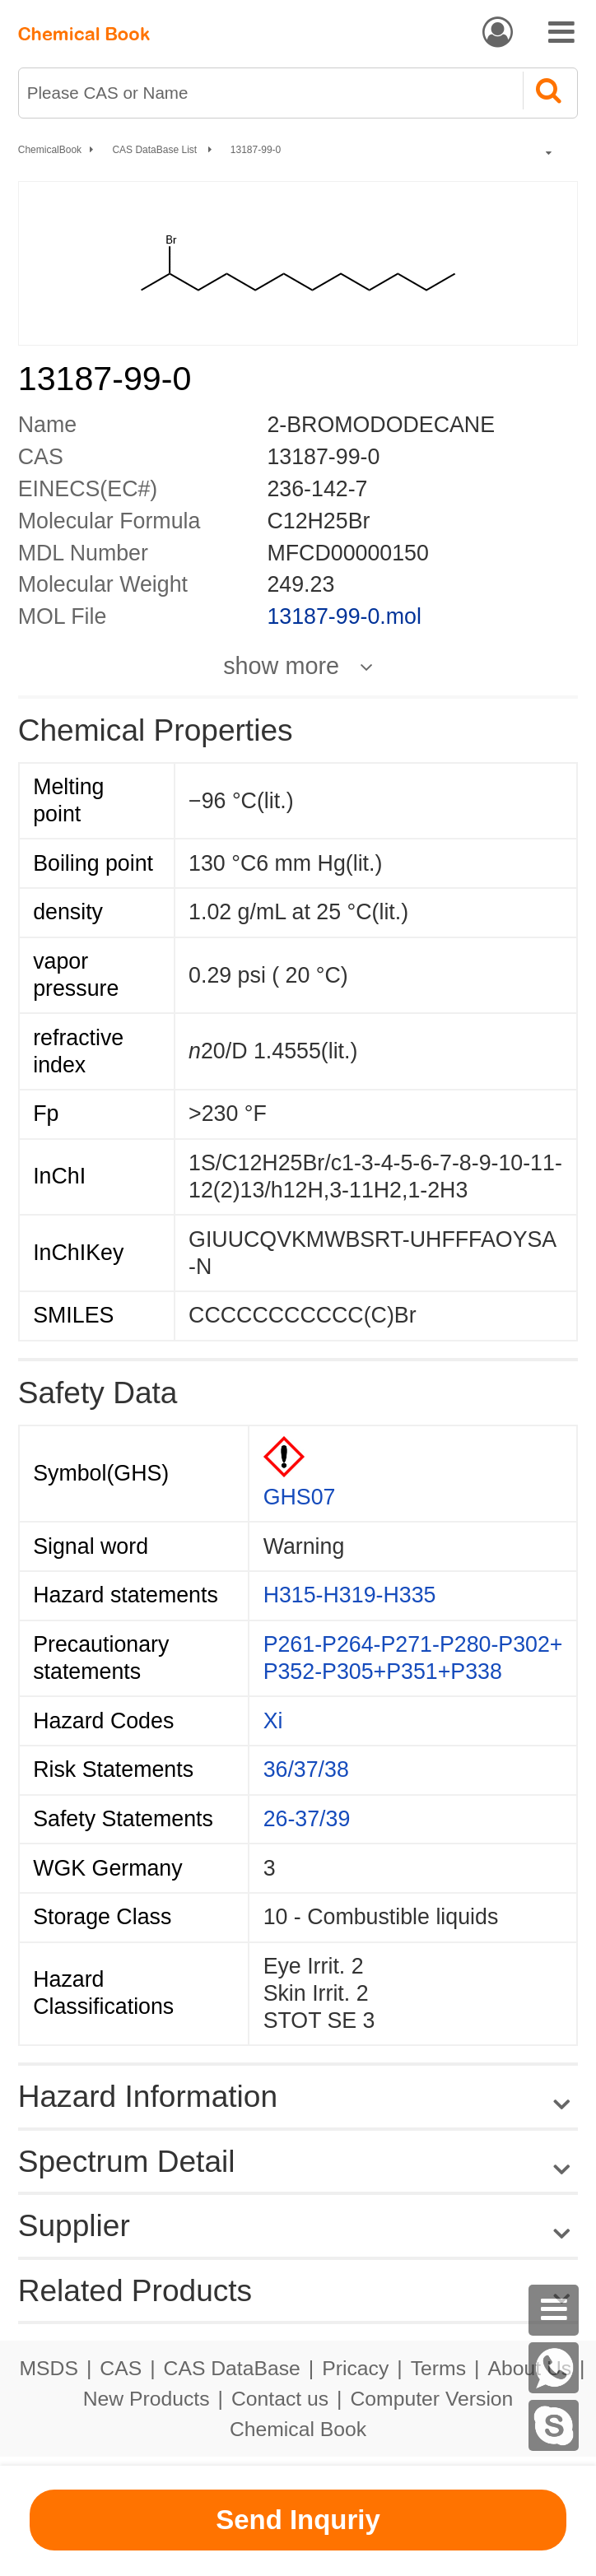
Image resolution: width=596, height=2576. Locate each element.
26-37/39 (307, 1818)
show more (281, 666)
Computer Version (432, 2399)
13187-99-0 (255, 150)
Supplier (74, 2225)
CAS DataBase (232, 2368)
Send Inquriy (298, 2519)
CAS (121, 2368)
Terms (438, 2368)
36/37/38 (306, 1769)
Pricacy (355, 2368)
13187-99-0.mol (344, 616)
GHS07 (299, 1497)
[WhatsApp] (554, 2367)
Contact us (279, 2399)
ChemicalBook (49, 150)
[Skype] (554, 2425)
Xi (273, 1721)
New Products (146, 2399)
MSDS (48, 2368)
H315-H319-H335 (349, 1595)
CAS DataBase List (155, 150)
